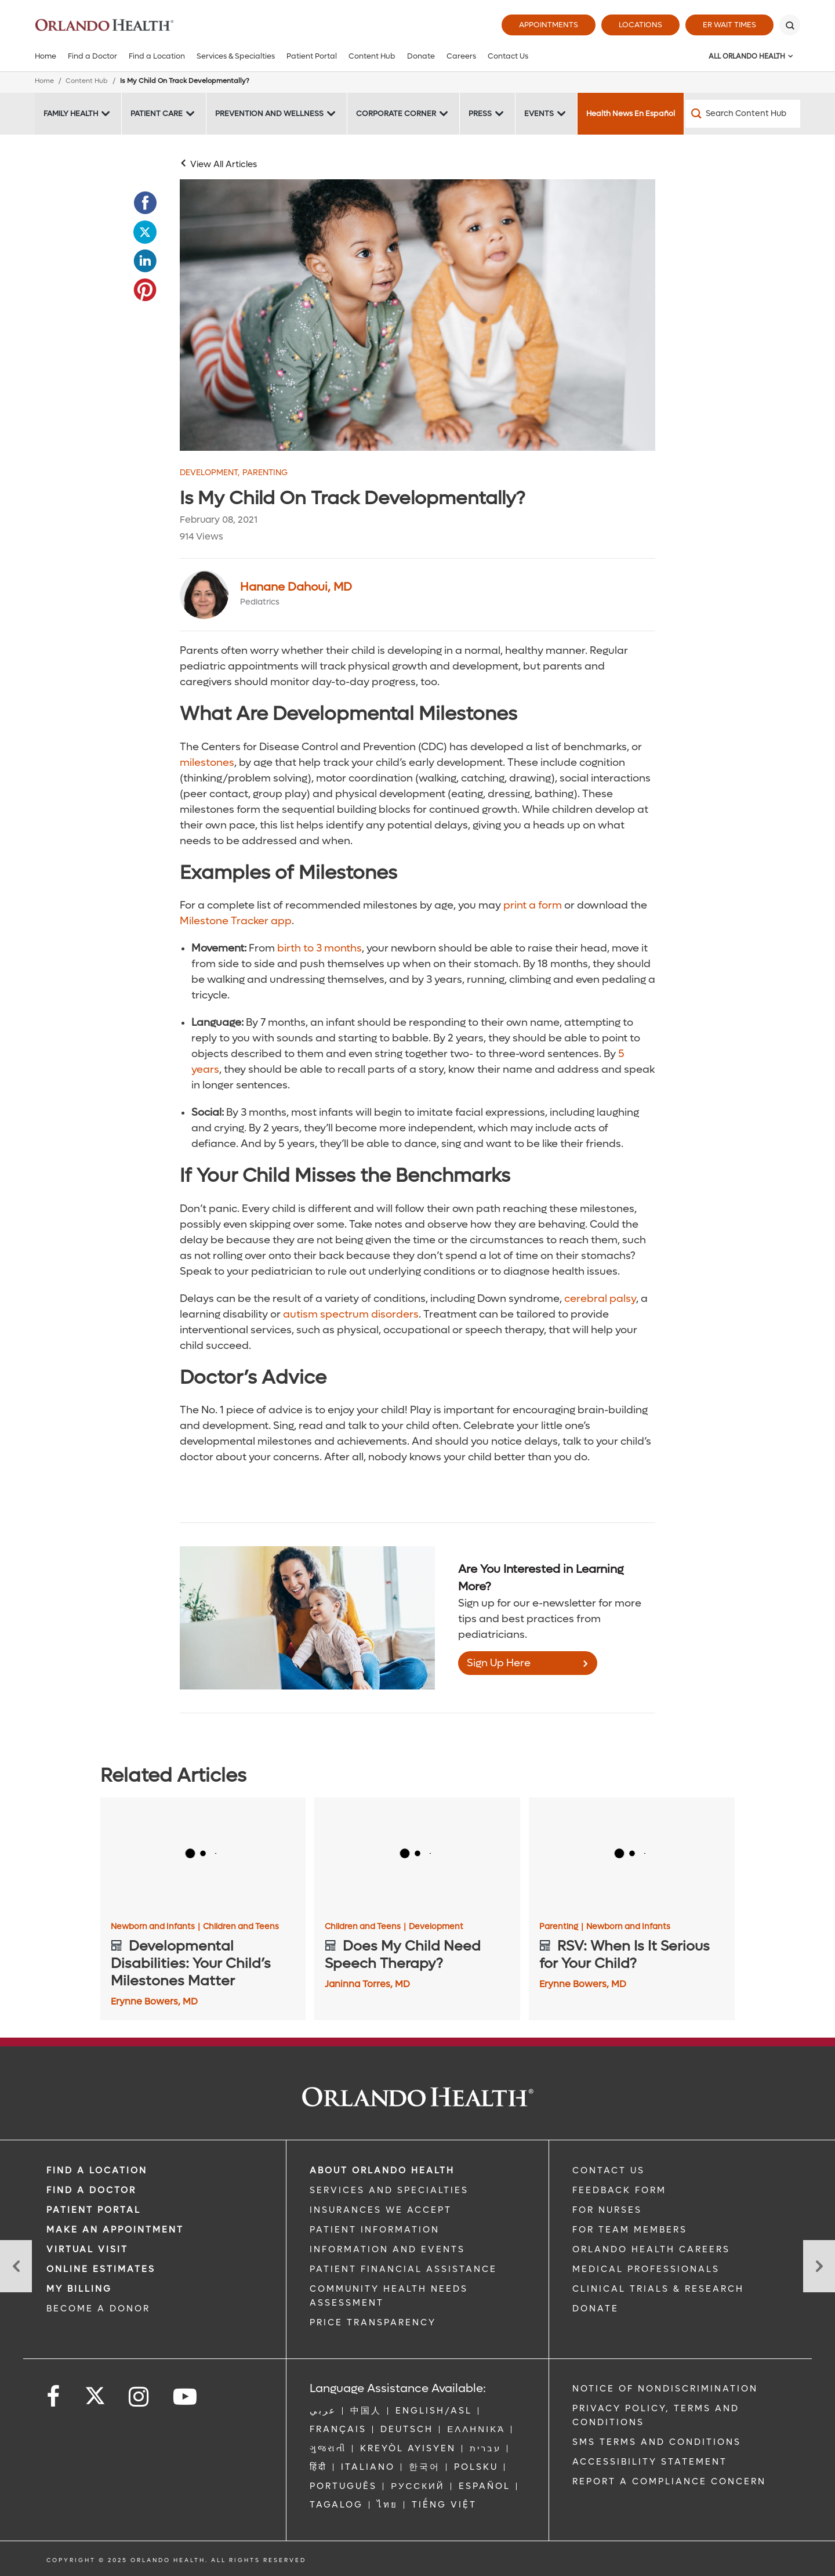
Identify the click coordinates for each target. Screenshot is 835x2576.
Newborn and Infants (155, 1927)
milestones (207, 762)
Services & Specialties (236, 56)
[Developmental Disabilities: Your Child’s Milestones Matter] (203, 1855)
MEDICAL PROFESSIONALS (646, 2269)
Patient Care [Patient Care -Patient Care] (156, 113)
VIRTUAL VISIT (87, 2249)
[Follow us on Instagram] (139, 2397)
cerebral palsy (600, 1298)
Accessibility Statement (649, 2462)
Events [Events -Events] (539, 113)
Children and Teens (241, 1927)
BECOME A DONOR (98, 2308)
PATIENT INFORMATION (375, 2229)
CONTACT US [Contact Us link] (608, 2170)
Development (209, 473)
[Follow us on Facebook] (53, 2397)
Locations (640, 25)
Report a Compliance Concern (669, 2481)
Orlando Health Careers (651, 2249)
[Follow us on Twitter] (95, 2392)
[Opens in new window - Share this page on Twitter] (145, 232)
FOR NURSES (607, 2210)
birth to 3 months (319, 948)
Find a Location (157, 56)
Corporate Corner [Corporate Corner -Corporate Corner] (396, 113)
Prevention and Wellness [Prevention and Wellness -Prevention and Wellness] (269, 113)
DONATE (595, 2308)
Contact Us (508, 56)
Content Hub (371, 56)
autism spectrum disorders (351, 1314)
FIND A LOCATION (96, 2170)
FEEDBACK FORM (619, 2190)
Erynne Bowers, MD (154, 2001)
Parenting (265, 473)
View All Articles (223, 164)
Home (45, 56)
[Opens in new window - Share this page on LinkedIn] (145, 261)
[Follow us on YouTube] (185, 2397)
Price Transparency (373, 2322)
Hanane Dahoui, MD (296, 587)
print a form (532, 905)
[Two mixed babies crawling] (417, 314)
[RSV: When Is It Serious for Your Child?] (632, 1855)
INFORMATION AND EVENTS (387, 2249)
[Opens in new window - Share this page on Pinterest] (145, 290)
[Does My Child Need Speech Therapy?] (417, 1855)
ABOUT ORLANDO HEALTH (382, 2170)
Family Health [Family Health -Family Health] (70, 113)
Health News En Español (630, 113)
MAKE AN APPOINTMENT (115, 2229)
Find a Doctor (92, 56)
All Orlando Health (747, 56)
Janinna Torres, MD (367, 1984)
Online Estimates (100, 2269)
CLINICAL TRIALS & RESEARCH (658, 2289)
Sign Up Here (499, 1663)
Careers (461, 56)
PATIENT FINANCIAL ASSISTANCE (403, 2269)
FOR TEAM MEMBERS (629, 2229)
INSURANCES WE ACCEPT (381, 2210)
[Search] (789, 25)
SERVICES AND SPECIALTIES (389, 2190)
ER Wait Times (729, 25)
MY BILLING (79, 2289)
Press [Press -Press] (480, 113)
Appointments (548, 25)
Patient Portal (311, 56)
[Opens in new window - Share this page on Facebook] (145, 203)
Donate (421, 56)
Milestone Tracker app (236, 921)
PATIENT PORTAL (93, 2210)
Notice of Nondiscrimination (665, 2388)
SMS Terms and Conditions (656, 2442)
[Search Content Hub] (742, 114)
